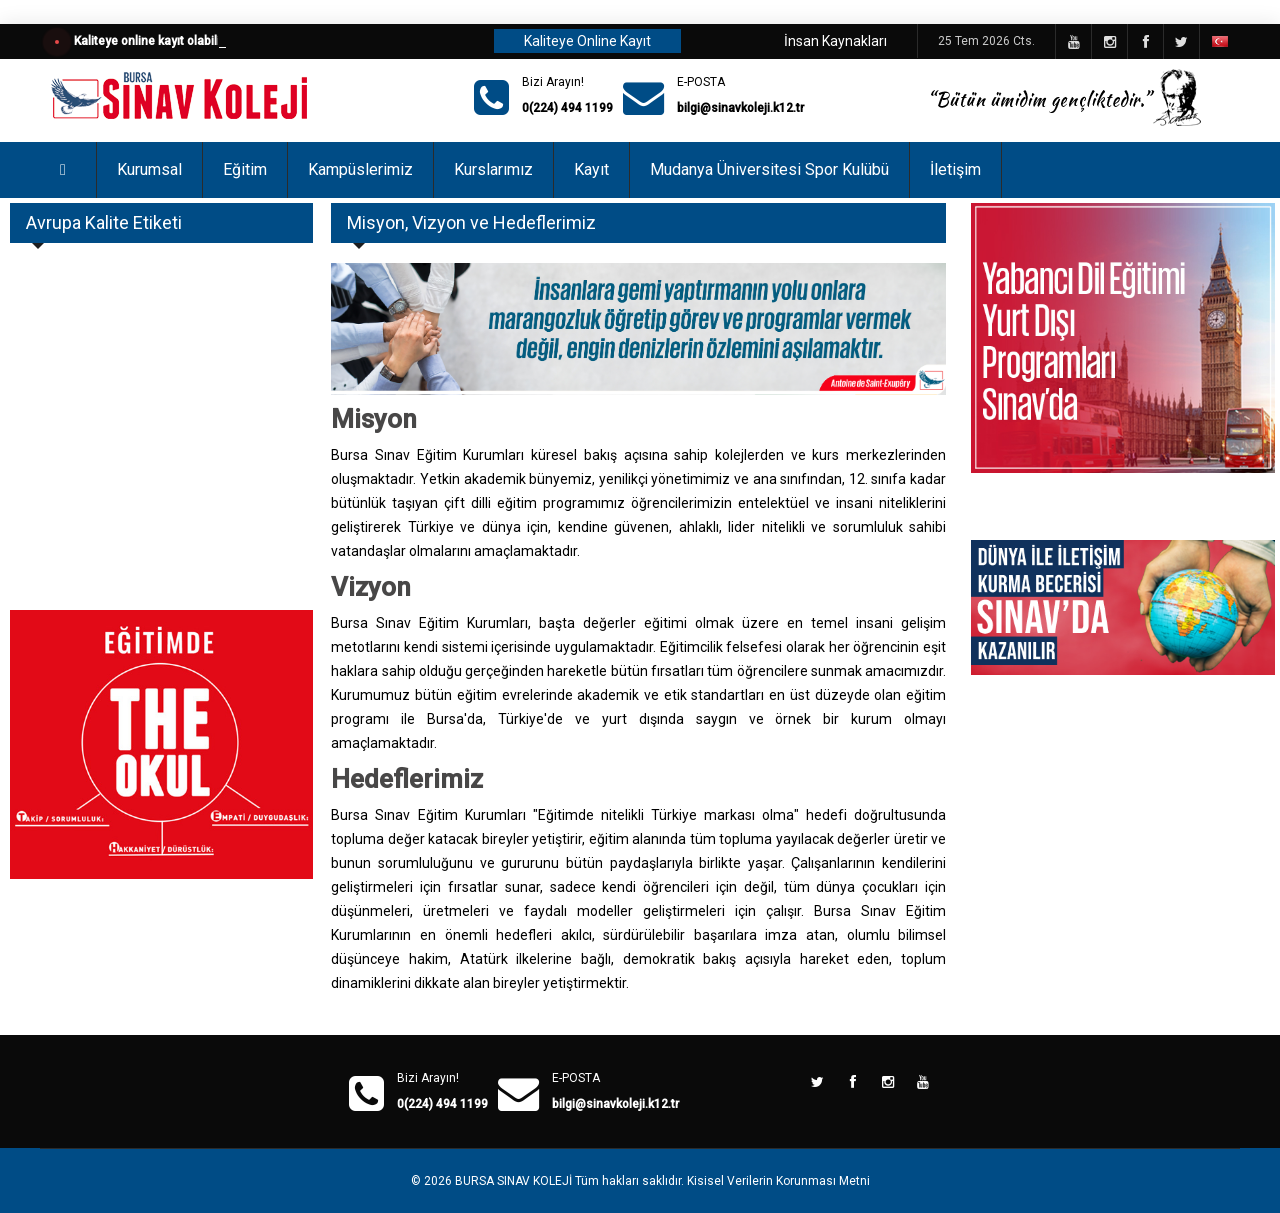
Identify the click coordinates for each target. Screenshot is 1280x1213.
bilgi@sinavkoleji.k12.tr (740, 108)
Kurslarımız (493, 169)
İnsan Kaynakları (835, 41)
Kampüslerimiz (360, 169)
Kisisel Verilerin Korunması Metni (778, 1181)
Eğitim (245, 169)
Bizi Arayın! (553, 82)
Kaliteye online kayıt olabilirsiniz (162, 41)
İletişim (955, 169)
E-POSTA (701, 82)
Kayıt (591, 169)
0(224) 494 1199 (567, 108)
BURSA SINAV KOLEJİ (513, 1181)
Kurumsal (149, 169)
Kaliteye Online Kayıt (587, 41)
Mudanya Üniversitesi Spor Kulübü (769, 169)
